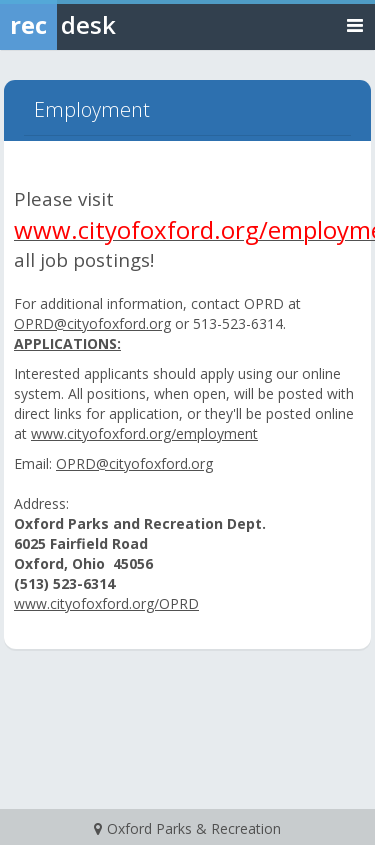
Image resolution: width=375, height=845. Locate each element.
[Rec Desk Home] (110, 25)
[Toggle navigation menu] (355, 24)
